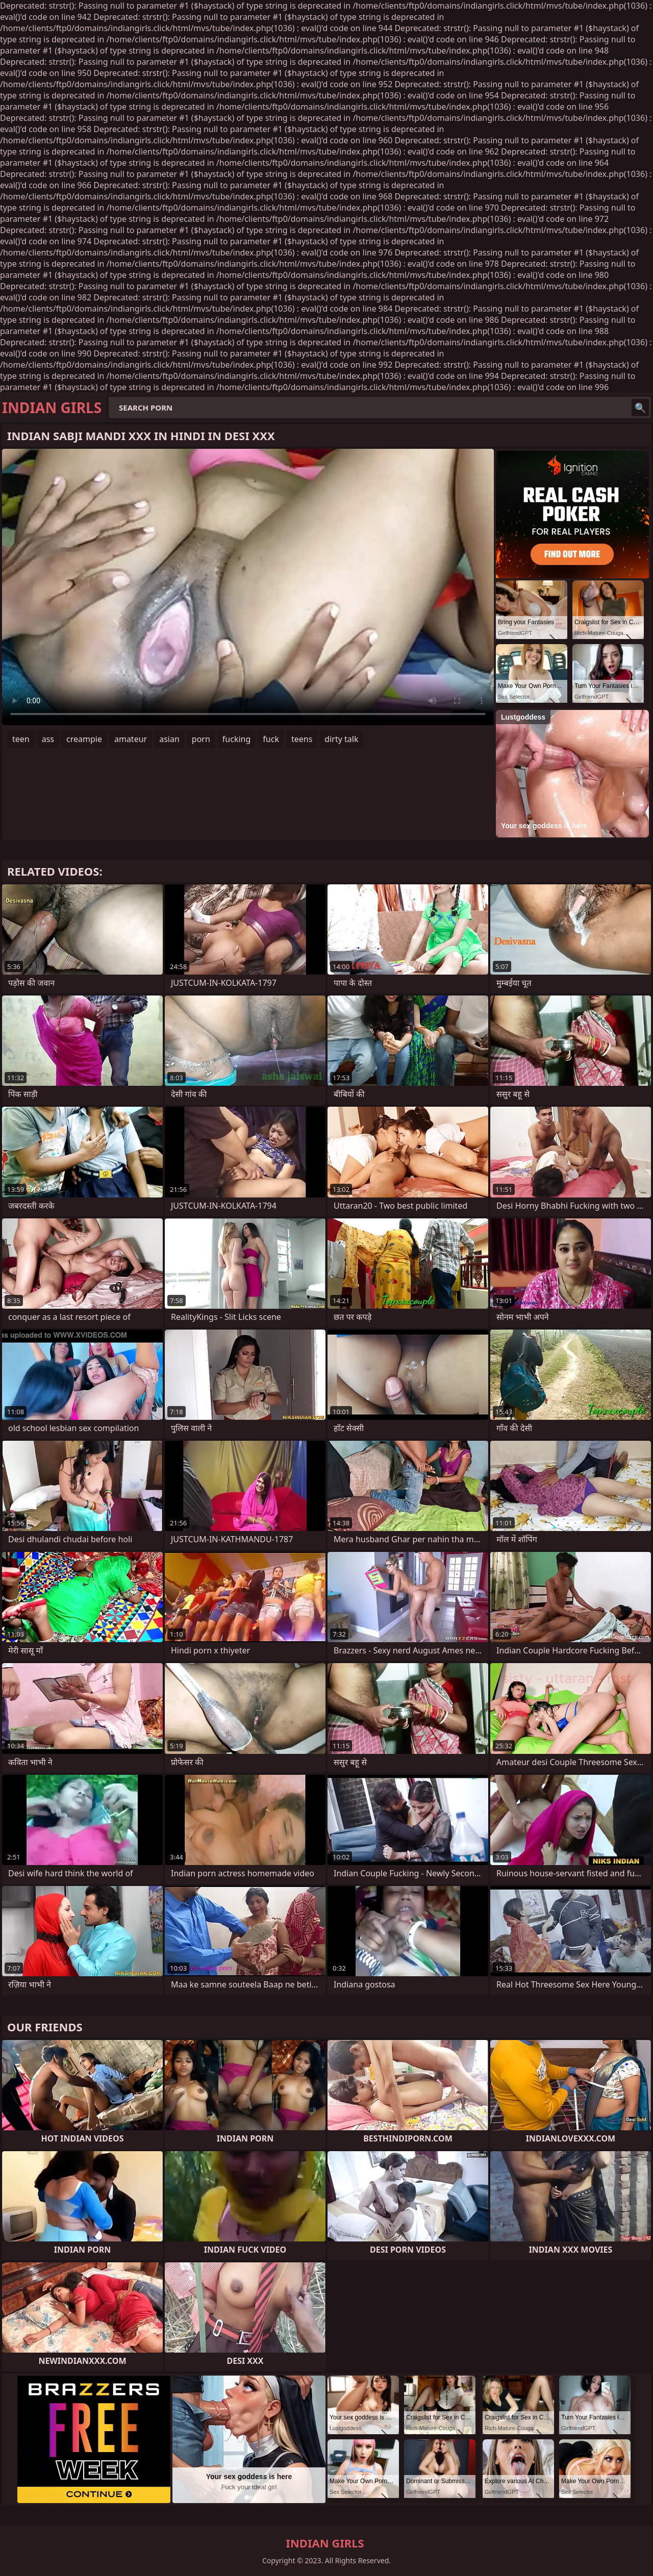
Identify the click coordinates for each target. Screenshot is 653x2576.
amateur (130, 739)
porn (201, 739)
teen (21, 739)
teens (301, 739)
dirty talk (341, 739)
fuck (271, 739)
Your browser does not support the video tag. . (248, 587)
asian (169, 739)
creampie (84, 739)
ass (48, 739)
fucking (236, 739)
